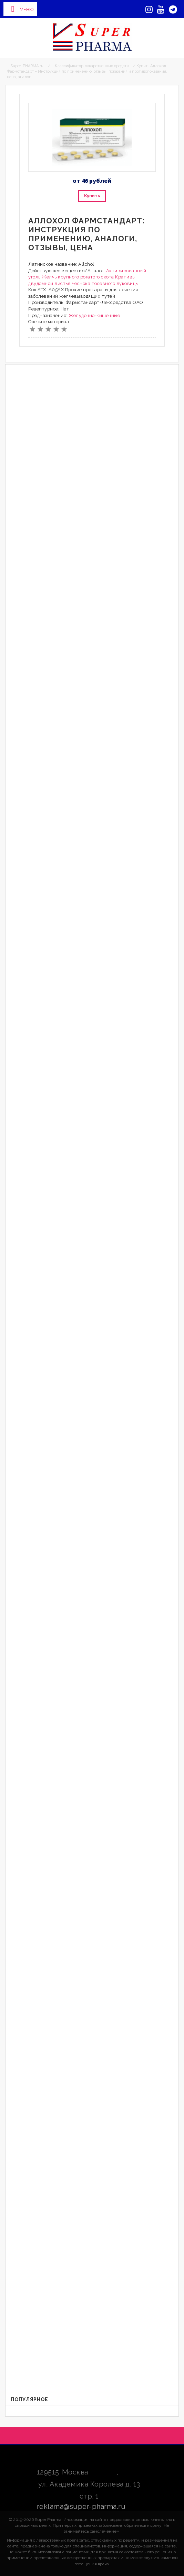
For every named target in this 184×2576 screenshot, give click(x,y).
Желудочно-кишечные (94, 315)
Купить (92, 195)
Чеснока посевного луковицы (105, 283)
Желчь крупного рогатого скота (78, 276)
